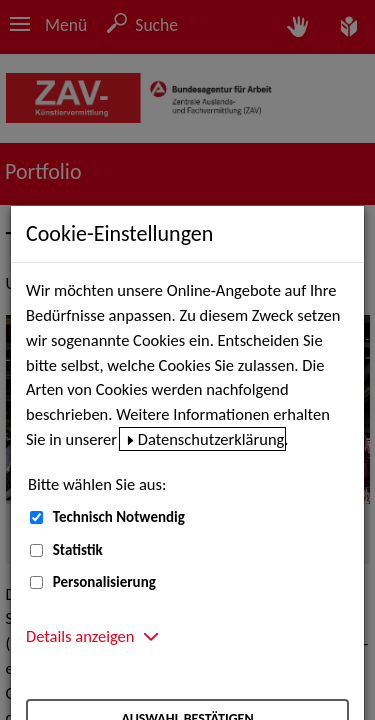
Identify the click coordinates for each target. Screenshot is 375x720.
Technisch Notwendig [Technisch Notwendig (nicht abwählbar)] (119, 517)
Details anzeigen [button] (80, 636)
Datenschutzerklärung (211, 439)
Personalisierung (104, 582)
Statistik (78, 550)
